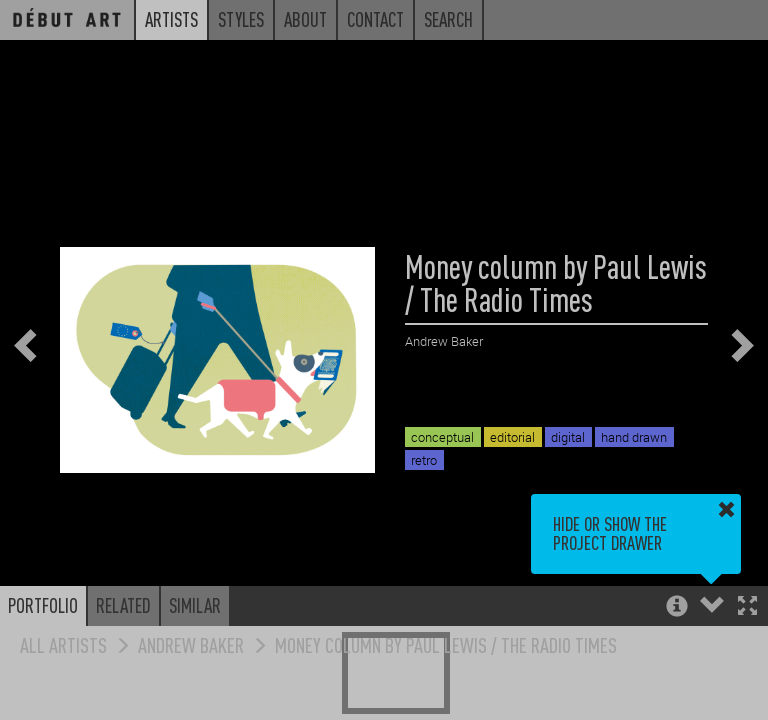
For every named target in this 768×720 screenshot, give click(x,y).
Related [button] (123, 605)
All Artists (63, 644)
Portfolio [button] (43, 605)
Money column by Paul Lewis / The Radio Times (446, 644)
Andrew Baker (191, 644)
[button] (747, 607)
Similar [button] (195, 605)
